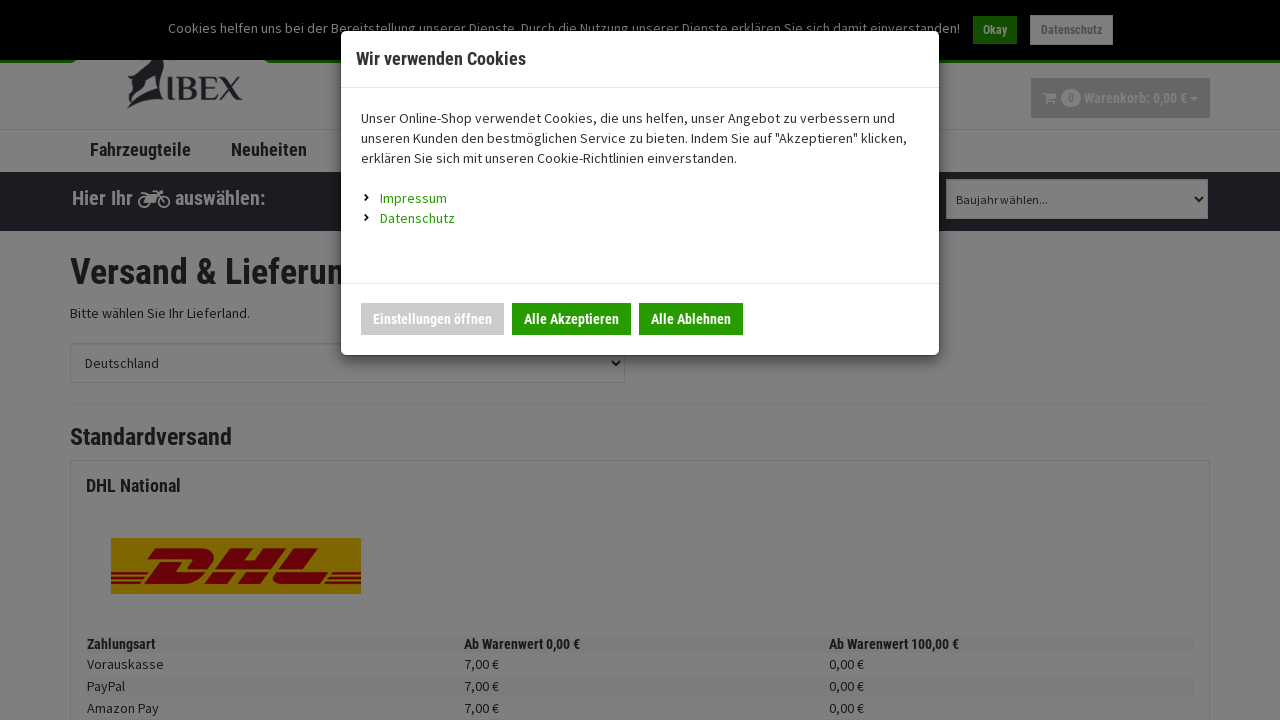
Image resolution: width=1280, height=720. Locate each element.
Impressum (413, 198)
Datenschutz (417, 218)
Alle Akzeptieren (571, 319)
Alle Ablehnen (691, 319)
